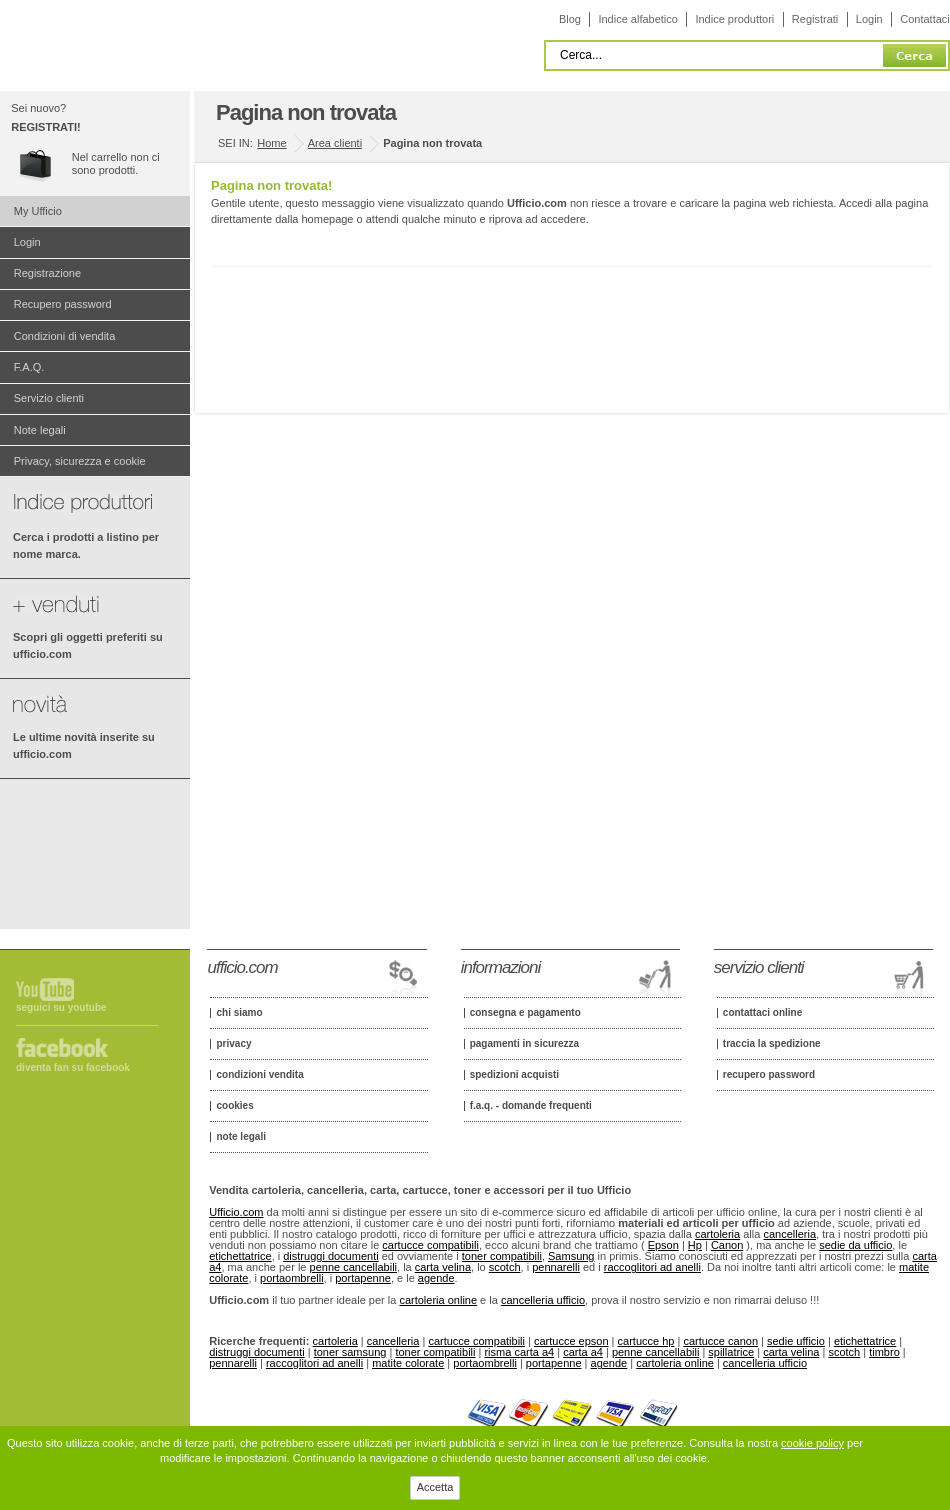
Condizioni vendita (259, 1075)
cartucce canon (720, 1341)
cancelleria (789, 1234)
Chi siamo (239, 1013)
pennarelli (556, 1267)
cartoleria (717, 1234)
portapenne (363, 1278)
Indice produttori (734, 19)
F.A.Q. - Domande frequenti (531, 1106)
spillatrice (731, 1352)
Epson (663, 1245)
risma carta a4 (519, 1352)
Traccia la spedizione (772, 1044)
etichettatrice (240, 1256)
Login (869, 19)
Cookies (234, 1106)
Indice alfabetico (638, 19)
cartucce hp (646, 1341)
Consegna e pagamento (525, 1013)
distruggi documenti (330, 1256)
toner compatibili (502, 1256)
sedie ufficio (796, 1341)
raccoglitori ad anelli (652, 1267)
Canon (727, 1245)
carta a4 (583, 1352)
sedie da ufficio (855, 1245)
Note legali (40, 430)
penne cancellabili (353, 1267)
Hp (695, 1245)
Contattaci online (762, 1013)
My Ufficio (38, 211)
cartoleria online (438, 1300)
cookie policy (812, 1443)
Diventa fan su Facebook (73, 1067)
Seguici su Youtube (61, 1007)
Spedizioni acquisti (514, 1075)
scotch (505, 1267)
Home (271, 143)
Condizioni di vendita (65, 336)
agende (436, 1278)
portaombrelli (292, 1278)
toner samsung (350, 1352)
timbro (884, 1352)
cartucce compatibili (430, 1245)
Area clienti (335, 143)
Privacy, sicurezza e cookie (80, 461)
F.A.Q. (29, 367)
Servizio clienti (49, 398)
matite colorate (408, 1363)
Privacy (233, 1044)
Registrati (815, 19)
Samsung (571, 1256)
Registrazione (47, 273)
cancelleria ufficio (543, 1300)
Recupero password (63, 304)
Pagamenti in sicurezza (524, 1044)
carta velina (443, 1267)
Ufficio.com (236, 1212)
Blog (570, 19)
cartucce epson (571, 1341)
